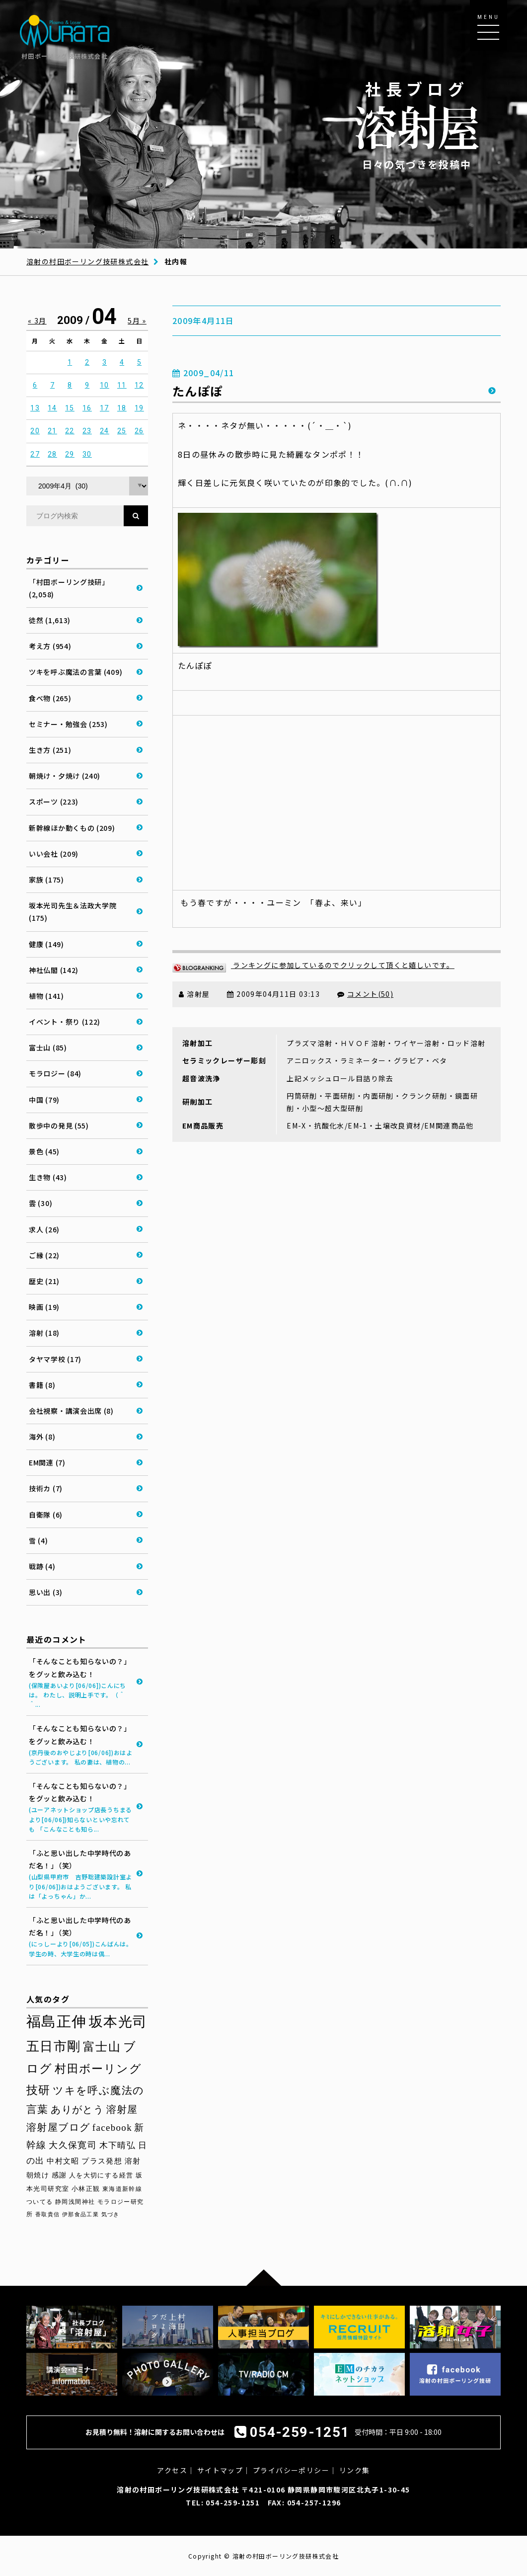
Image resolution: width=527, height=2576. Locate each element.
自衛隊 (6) (46, 1515)
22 (70, 431)
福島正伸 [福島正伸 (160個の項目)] (56, 2021)
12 (139, 385)
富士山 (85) (48, 1047)
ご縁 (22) (44, 1255)
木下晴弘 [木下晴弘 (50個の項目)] (117, 2145)
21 (52, 431)
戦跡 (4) (42, 1566)
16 (87, 408)
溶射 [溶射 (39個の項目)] (133, 2161)
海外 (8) (42, 1437)
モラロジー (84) (55, 1073)
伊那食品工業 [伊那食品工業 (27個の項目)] (80, 2214)
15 (70, 408)
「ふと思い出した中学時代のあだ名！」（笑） (81, 1874)
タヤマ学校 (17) (55, 1359)
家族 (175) (46, 880)
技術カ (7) (46, 1488)
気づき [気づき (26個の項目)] (110, 2214)
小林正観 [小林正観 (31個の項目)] (86, 2188)
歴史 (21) (44, 1281)
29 (70, 454)
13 (35, 408)
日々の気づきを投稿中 (417, 124)
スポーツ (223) (53, 801)
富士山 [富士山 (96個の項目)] (102, 2046)
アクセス (172, 2470)
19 (139, 408)
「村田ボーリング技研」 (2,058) (69, 588)
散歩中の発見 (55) (59, 1125)
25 (122, 431)
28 (52, 454)
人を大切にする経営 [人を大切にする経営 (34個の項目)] (101, 2175)
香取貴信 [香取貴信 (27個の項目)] (47, 2214)
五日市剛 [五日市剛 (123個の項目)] (53, 2046)
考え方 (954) (50, 646)
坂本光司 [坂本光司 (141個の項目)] (118, 2021)
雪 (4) (38, 1540)
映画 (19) (44, 1307)
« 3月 (37, 320)
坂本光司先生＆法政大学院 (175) (72, 911)
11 (122, 385)
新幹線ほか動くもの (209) (72, 828)
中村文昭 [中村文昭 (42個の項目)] (63, 2161)
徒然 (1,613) (50, 620)
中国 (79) (44, 1100)
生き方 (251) (50, 750)
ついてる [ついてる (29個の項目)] (39, 2201)
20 (35, 431)
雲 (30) (40, 1203)
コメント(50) (370, 994)
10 (104, 385)
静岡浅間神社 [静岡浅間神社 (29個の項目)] (75, 2201)
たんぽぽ (197, 391)
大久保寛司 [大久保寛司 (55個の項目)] (73, 2145)
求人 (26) (44, 1229)
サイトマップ (220, 2470)
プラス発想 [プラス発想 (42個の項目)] (101, 2161)
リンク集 (354, 2470)
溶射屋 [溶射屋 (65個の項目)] (122, 2109)
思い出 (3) (46, 1592)
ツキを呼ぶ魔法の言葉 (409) (75, 672)
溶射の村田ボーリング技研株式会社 (87, 261)
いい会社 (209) (53, 854)
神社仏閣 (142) (53, 970)
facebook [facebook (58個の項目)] (112, 2127)
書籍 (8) (42, 1385)
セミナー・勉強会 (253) (68, 724)
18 (122, 408)
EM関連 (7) (47, 1462)
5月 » (137, 320)
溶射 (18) (44, 1333)
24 (104, 431)
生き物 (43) (48, 1177)
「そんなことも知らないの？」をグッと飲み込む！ (81, 1682)
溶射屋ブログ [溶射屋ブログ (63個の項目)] (58, 2127)
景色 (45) (44, 1151)
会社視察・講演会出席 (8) (71, 1411)
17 (104, 408)
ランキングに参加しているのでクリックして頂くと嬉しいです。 (313, 965)
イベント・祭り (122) (64, 1022)
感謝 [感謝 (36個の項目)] (59, 2175)
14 (52, 408)
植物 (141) (46, 996)
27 (35, 454)
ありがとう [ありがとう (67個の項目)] (77, 2109)
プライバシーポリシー (291, 2470)
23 (87, 431)
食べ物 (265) (50, 698)
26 (139, 431)
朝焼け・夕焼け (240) (64, 776)
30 (87, 454)
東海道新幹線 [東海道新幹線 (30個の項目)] (122, 2188)
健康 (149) (46, 944)
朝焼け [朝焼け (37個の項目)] (37, 2175)
